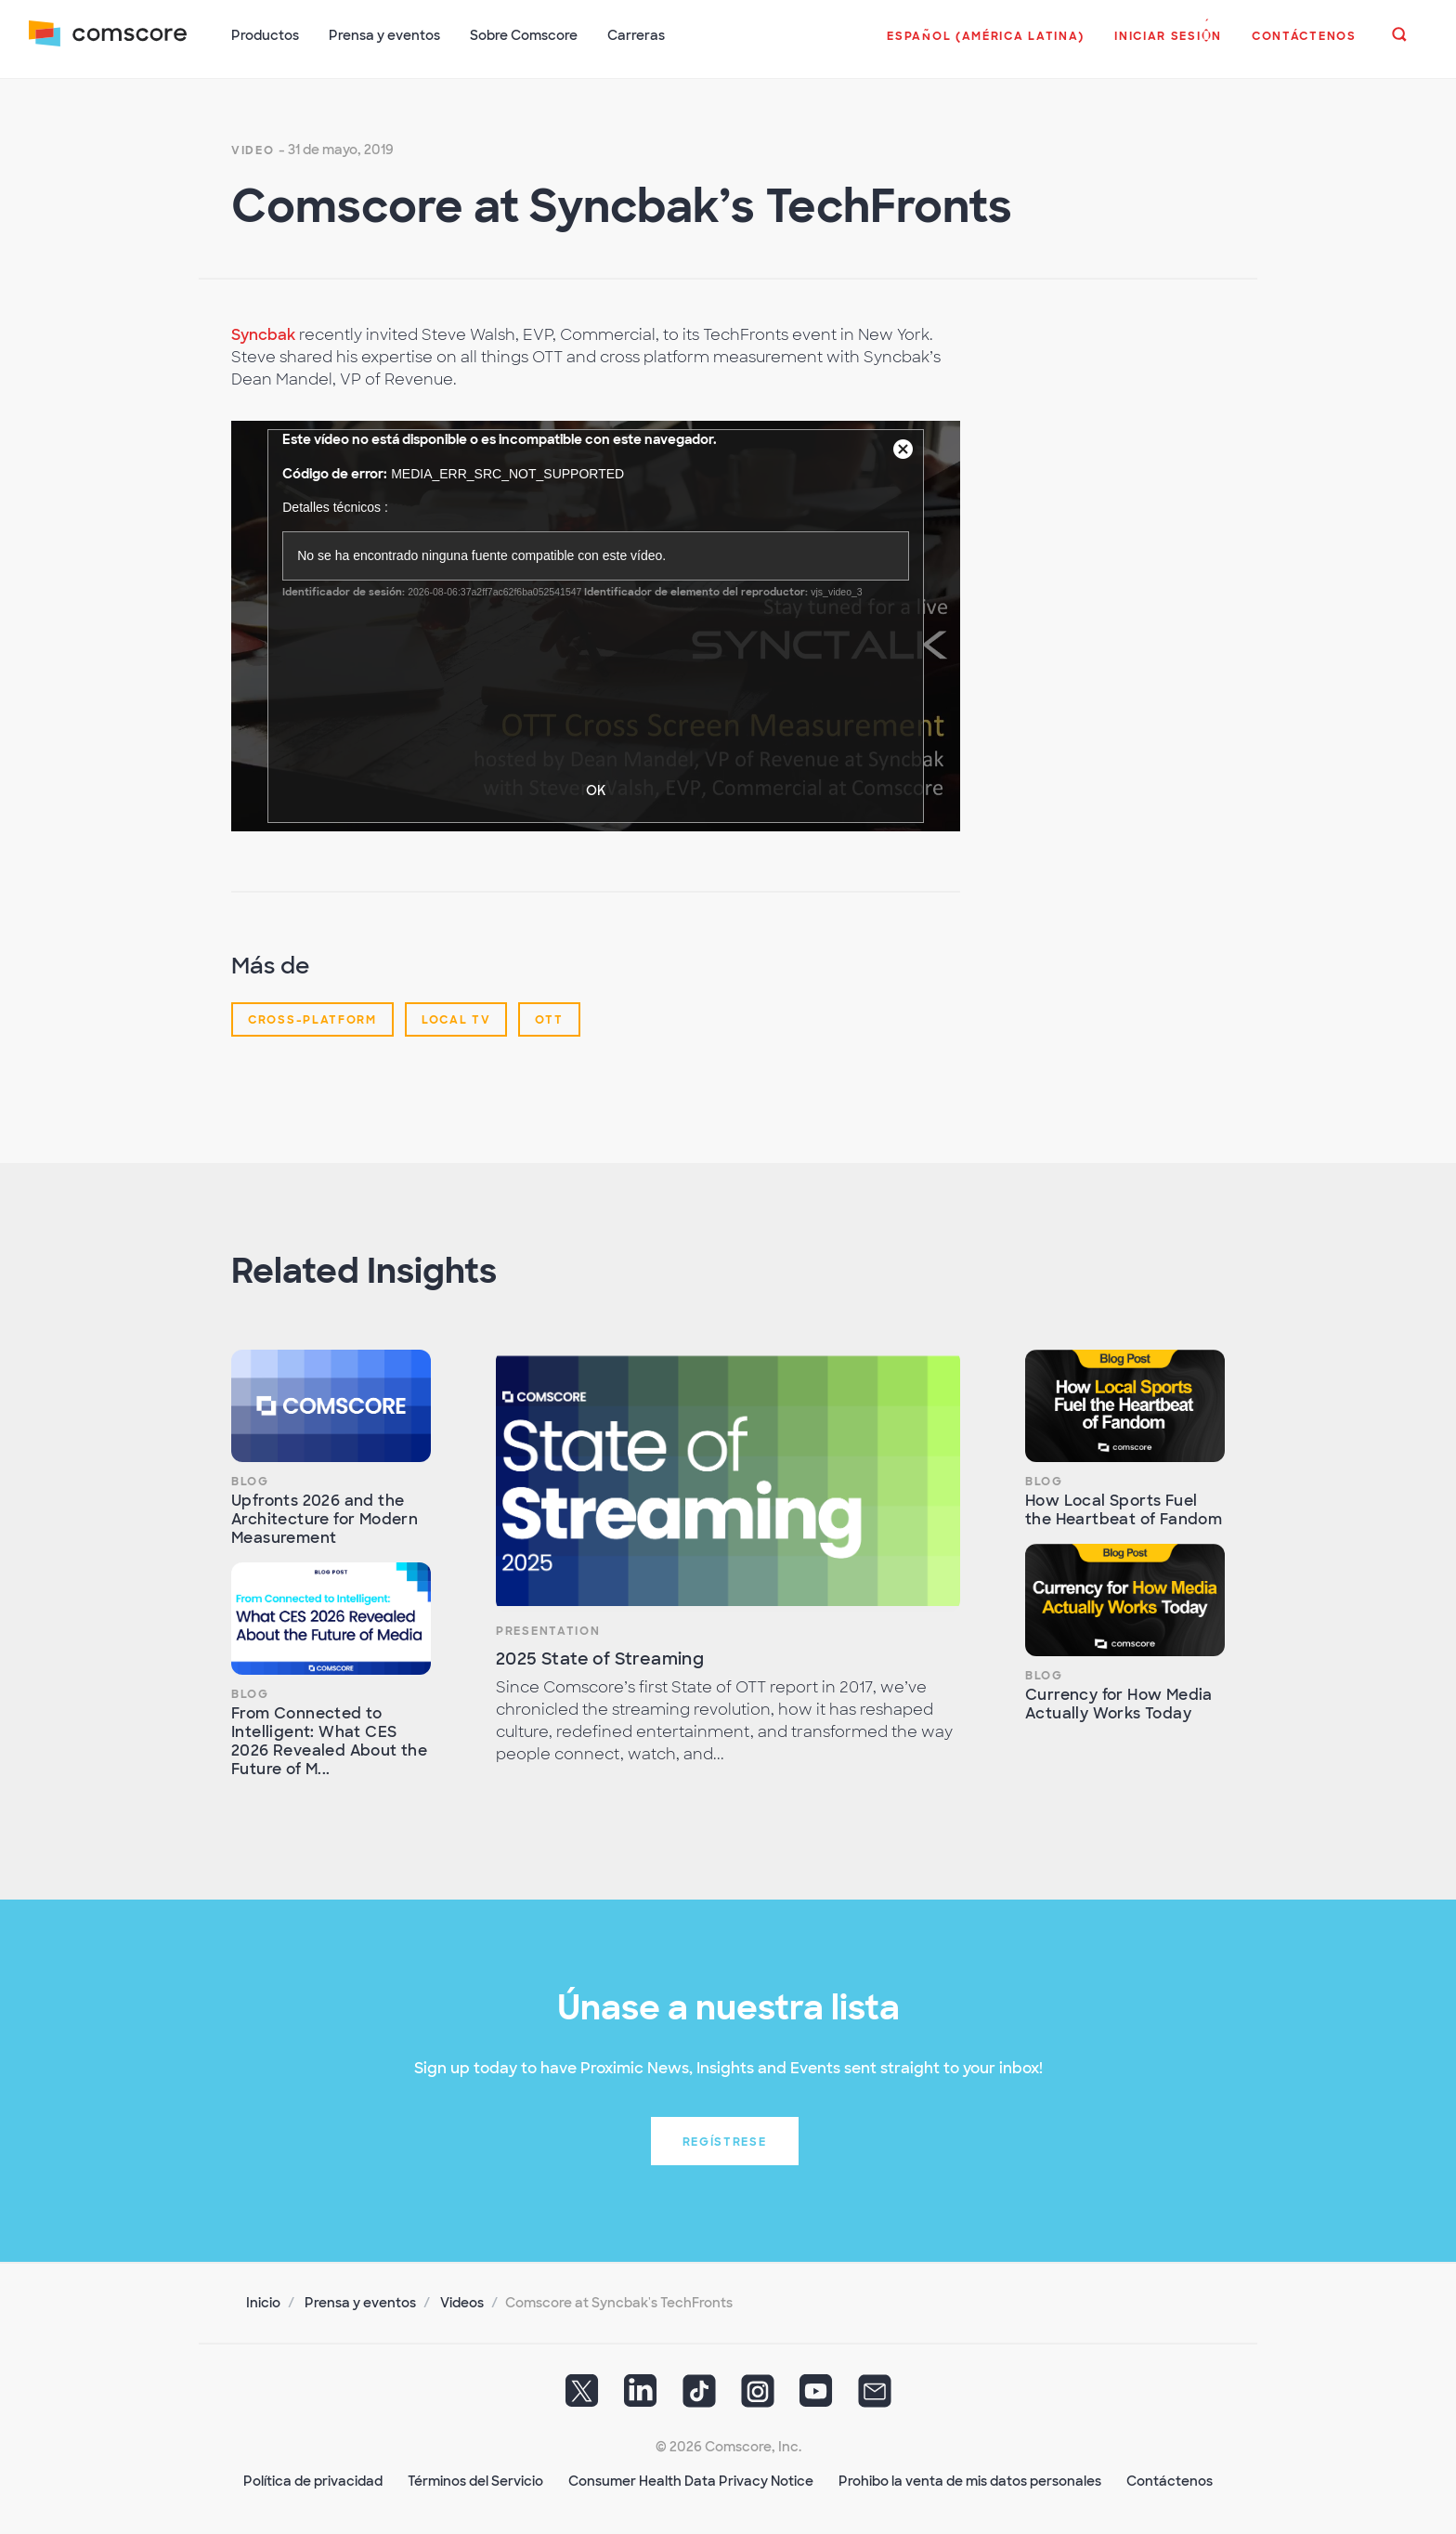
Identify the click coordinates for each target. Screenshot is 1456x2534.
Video (253, 148)
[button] (985, 45)
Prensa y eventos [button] (385, 35)
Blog (250, 1479)
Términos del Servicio (475, 2479)
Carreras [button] (637, 35)
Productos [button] (266, 35)
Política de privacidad (313, 2479)
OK (595, 788)
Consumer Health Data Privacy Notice (690, 2479)
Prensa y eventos (360, 2300)
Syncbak (263, 333)
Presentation (548, 1629)
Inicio (263, 2300)
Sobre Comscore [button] (524, 35)
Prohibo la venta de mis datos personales (969, 2479)
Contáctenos (1169, 2479)
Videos (462, 2300)
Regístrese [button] (724, 2140)
